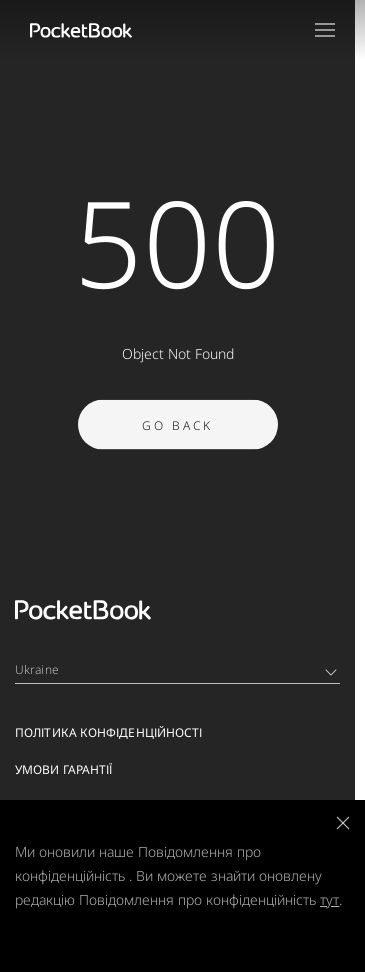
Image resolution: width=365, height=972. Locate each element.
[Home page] (81, 30)
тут (329, 899)
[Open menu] (325, 30)
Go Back (177, 437)
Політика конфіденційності (109, 732)
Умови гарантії (63, 769)
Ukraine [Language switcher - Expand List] (176, 669)
